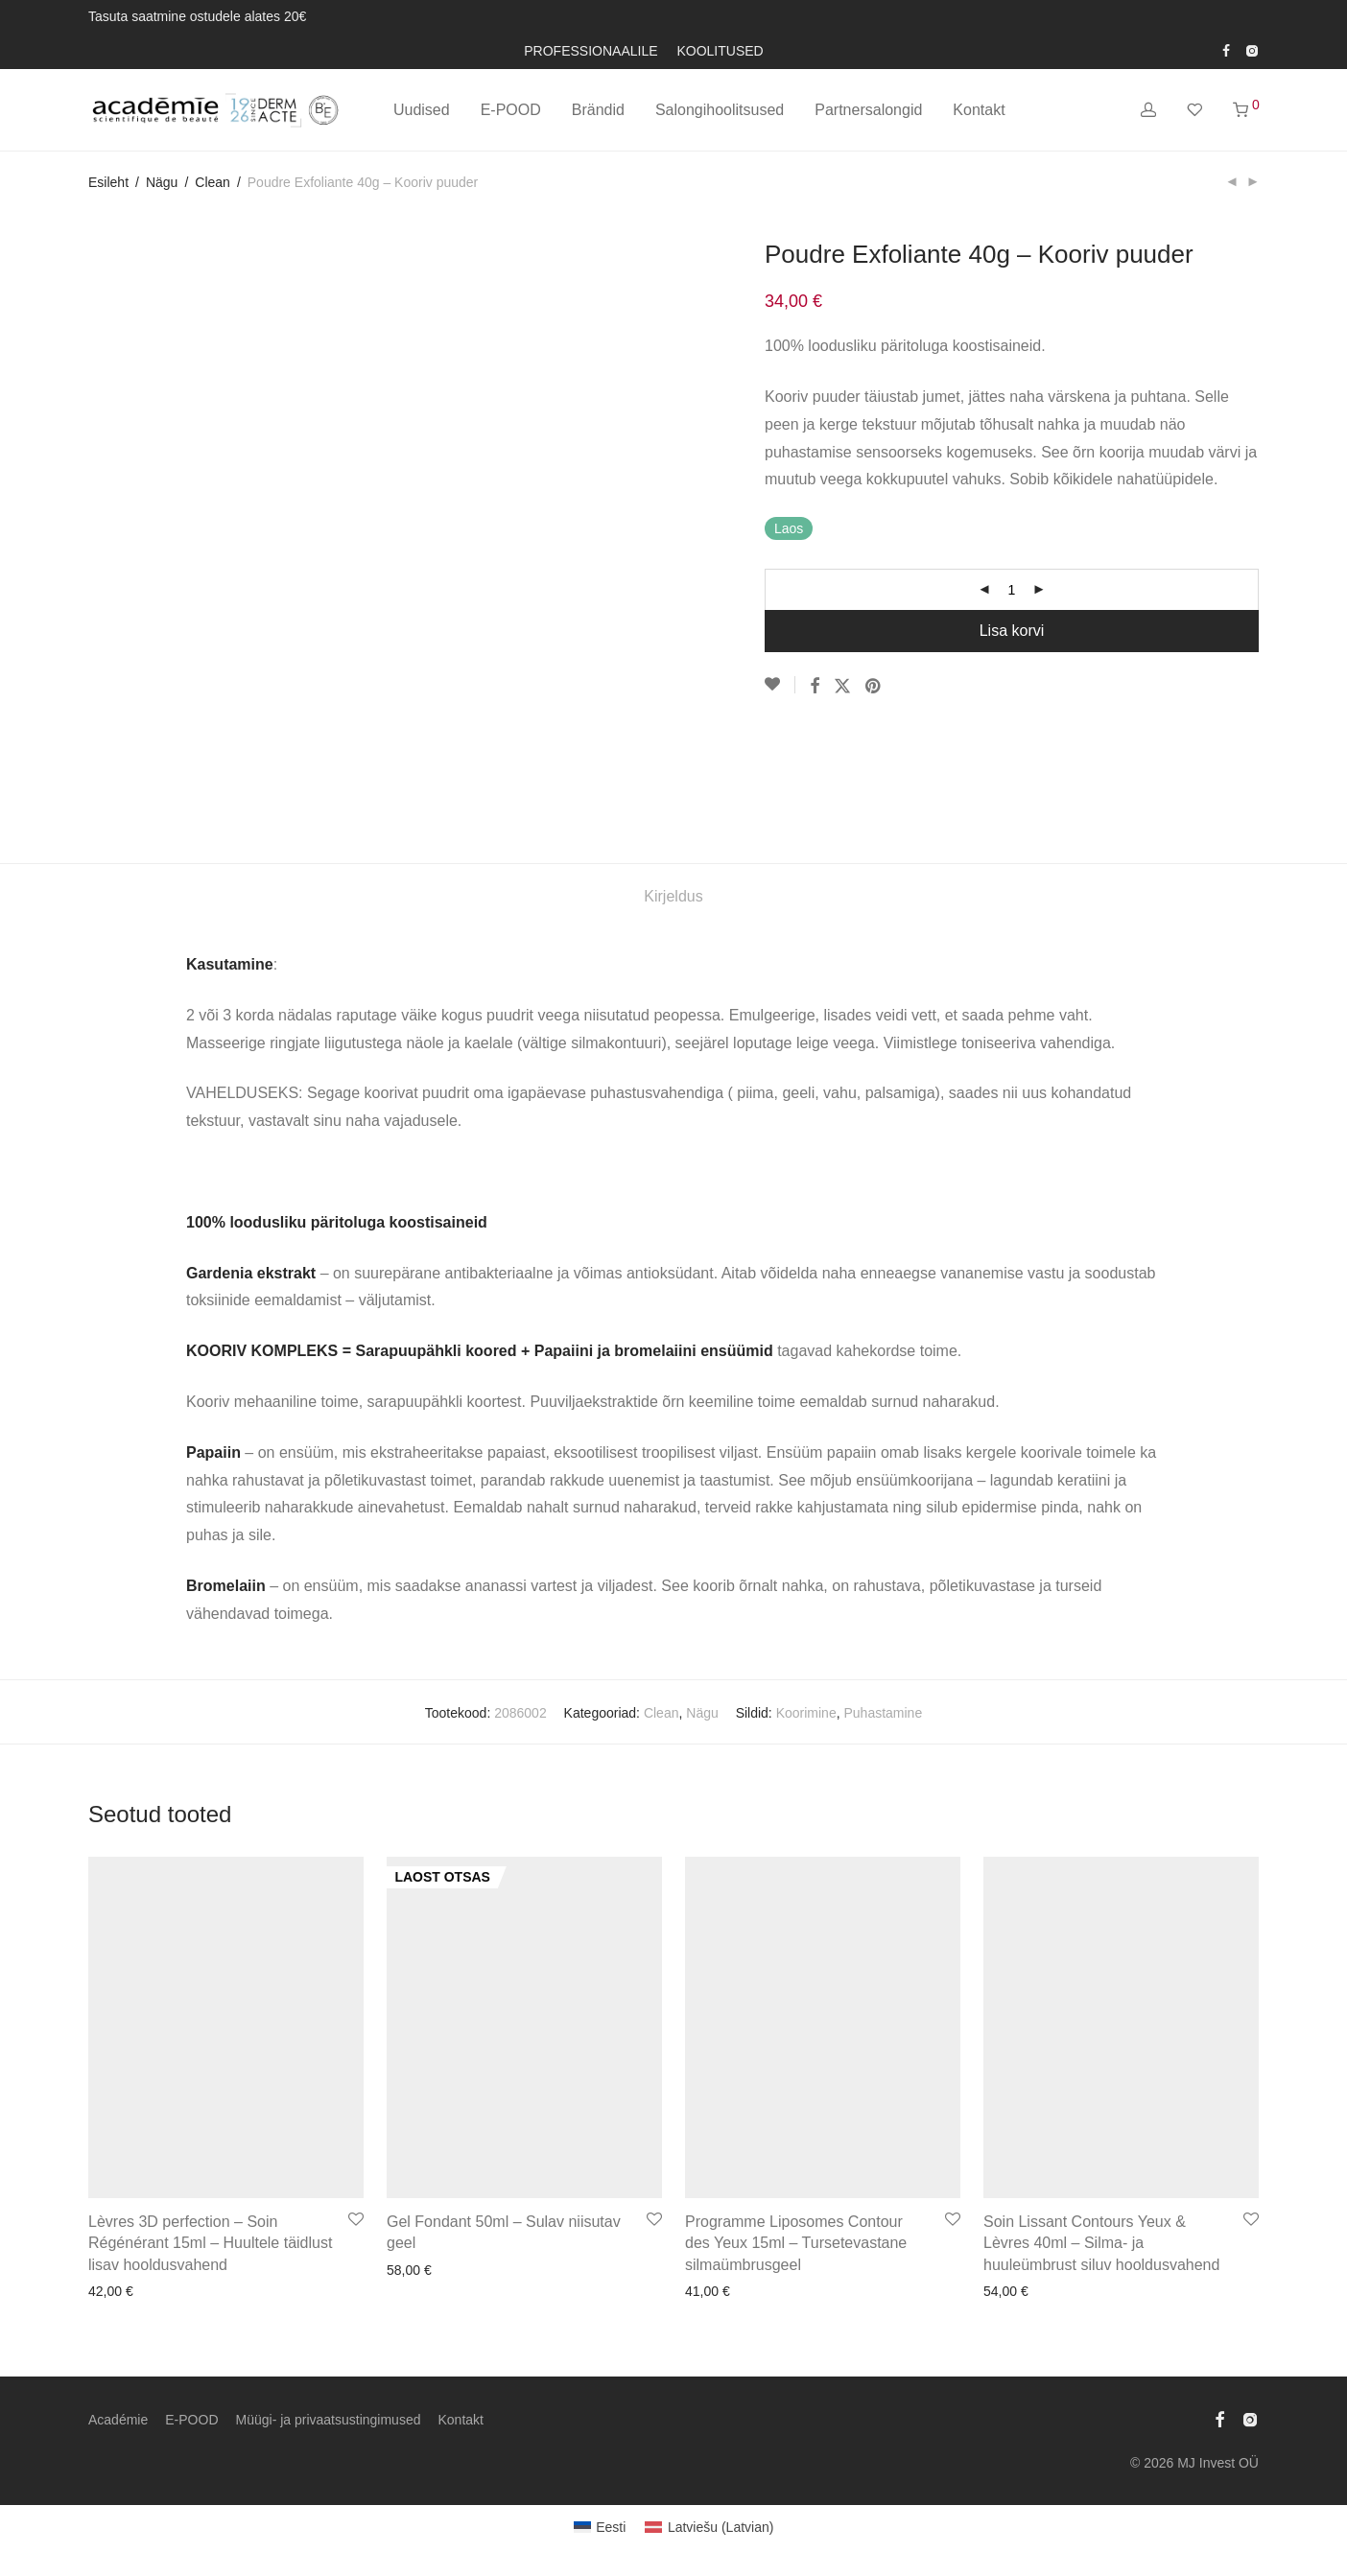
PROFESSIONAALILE (590, 51)
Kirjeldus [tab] (673, 896)
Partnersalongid (868, 110)
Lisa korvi (1012, 630)
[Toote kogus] (1012, 590)
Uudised (421, 110)
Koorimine (806, 1713)
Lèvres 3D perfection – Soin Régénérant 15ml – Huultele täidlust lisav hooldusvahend (210, 2243)
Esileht (108, 182)
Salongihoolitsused (719, 110)
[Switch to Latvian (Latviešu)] (709, 2527)
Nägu (161, 182)
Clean (212, 182)
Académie (118, 2419)
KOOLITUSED (719, 51)
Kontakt (978, 110)
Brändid (598, 110)
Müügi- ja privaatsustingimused (328, 2419)
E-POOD (511, 110)
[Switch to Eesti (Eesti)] (600, 2527)
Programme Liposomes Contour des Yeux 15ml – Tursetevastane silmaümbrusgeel (796, 2243)
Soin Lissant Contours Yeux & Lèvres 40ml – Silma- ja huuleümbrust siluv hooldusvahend (1101, 2243)
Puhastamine (882, 1713)
